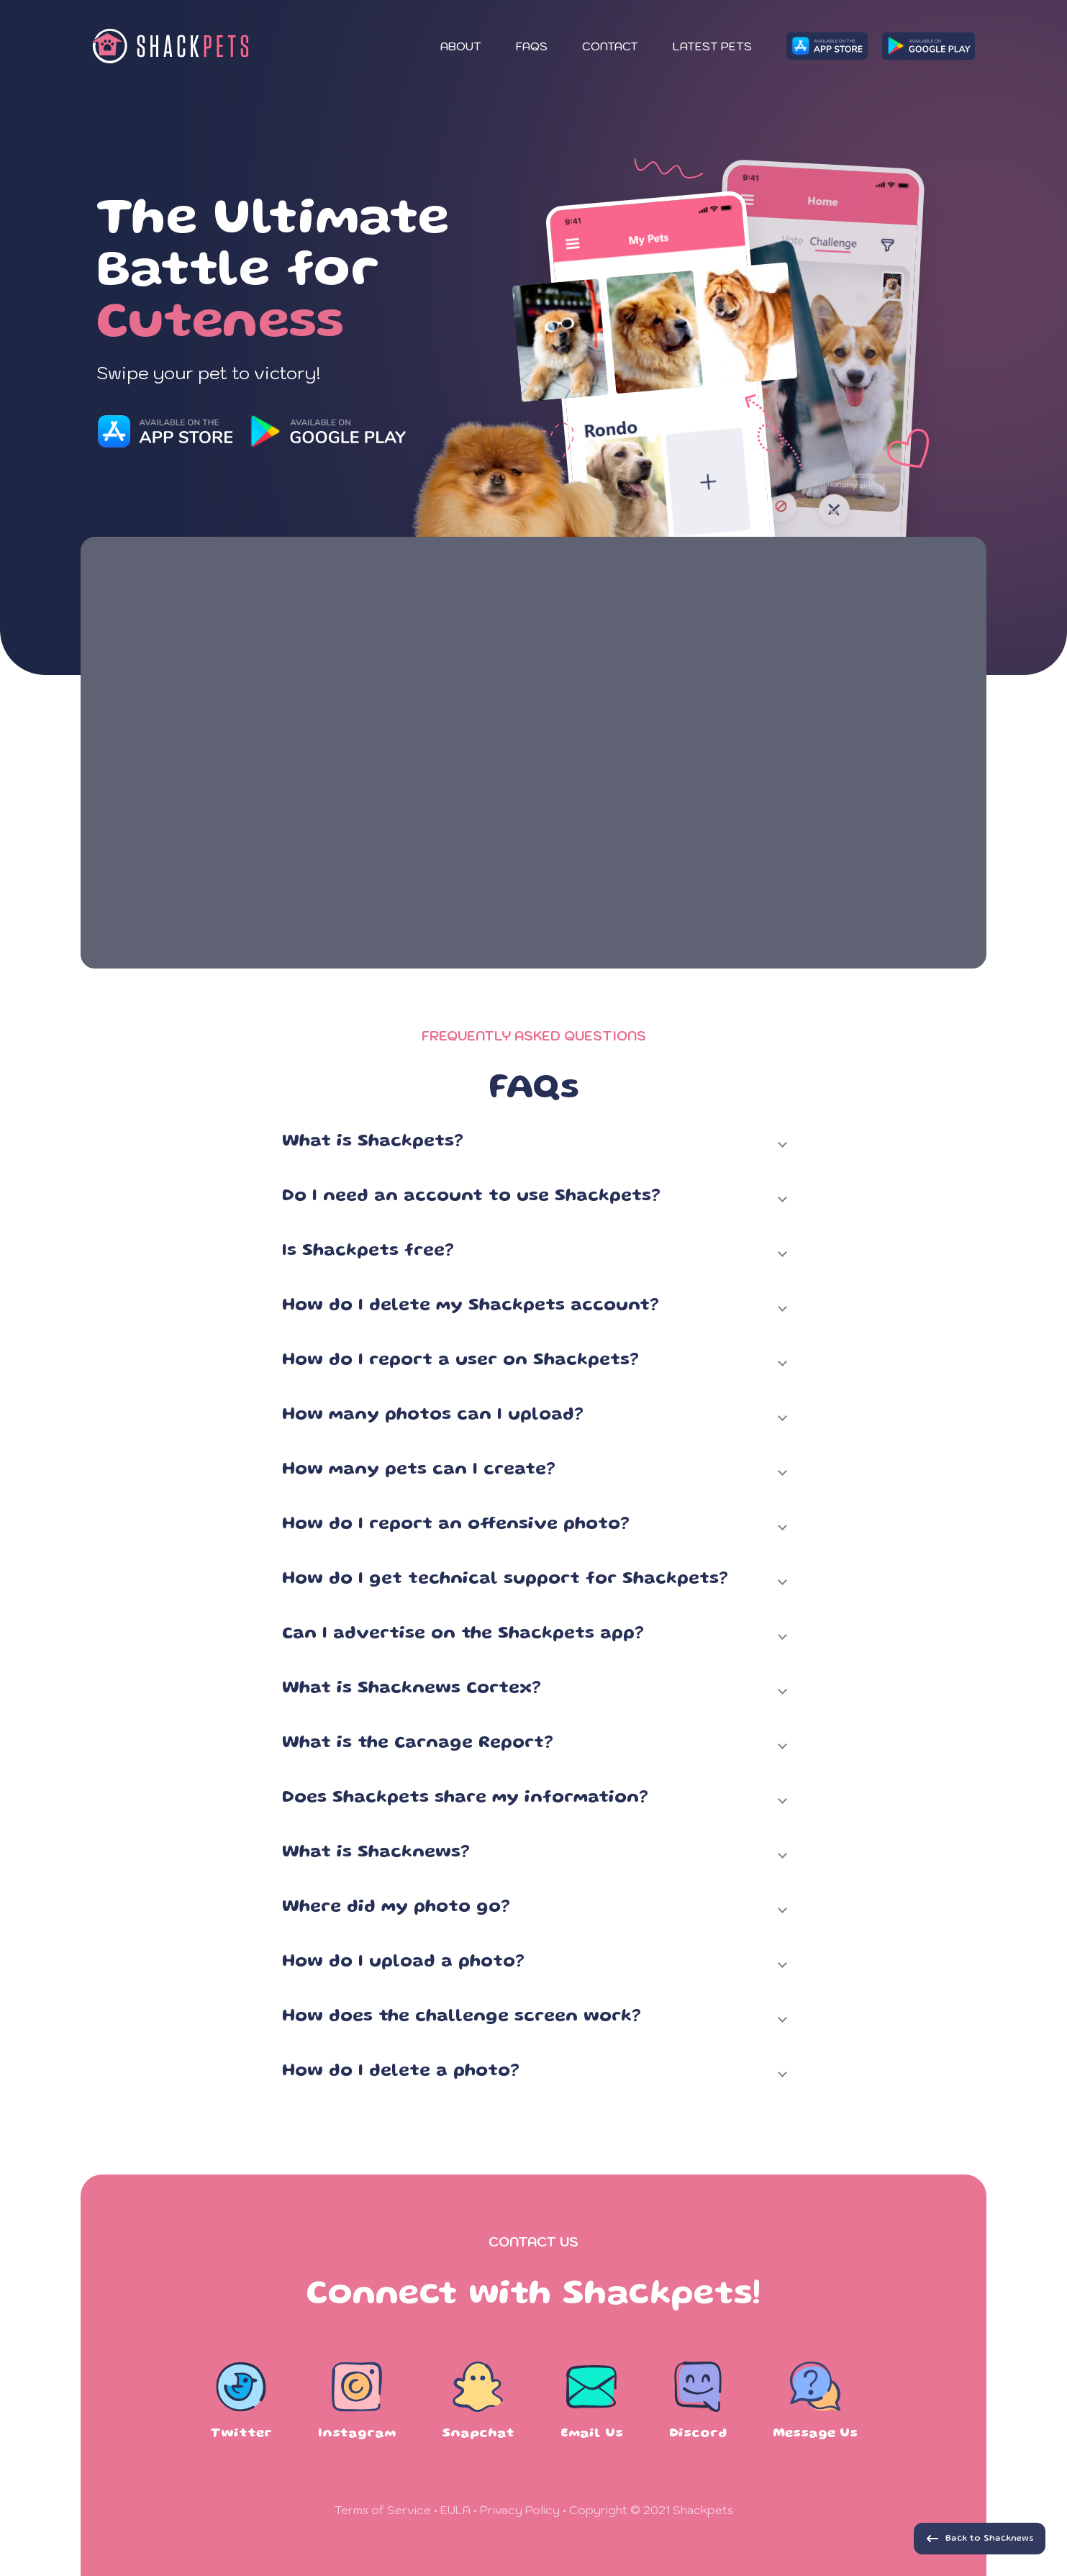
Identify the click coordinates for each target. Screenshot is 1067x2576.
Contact (610, 46)
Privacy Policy (520, 2510)
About (460, 46)
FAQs (532, 46)
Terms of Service (383, 2510)
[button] (534, 1148)
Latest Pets (712, 46)
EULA (455, 2510)
